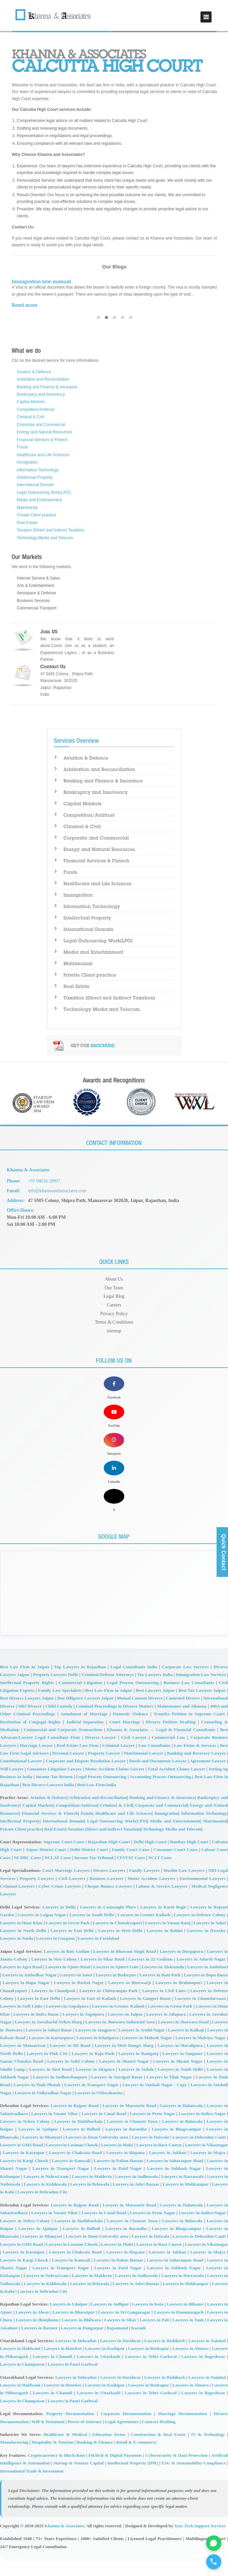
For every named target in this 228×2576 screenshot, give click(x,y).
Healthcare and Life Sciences (43, 455)
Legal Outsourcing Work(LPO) (44, 492)
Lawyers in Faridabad (99, 1955)
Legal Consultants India (133, 1683)
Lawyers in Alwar (32, 2329)
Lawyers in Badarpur (116, 1991)
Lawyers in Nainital (207, 2357)
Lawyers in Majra (207, 2169)
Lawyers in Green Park (68, 1939)
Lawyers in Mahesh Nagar (147, 2054)
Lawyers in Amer (76, 1991)
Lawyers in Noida (16, 1955)
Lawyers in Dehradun (76, 2357)
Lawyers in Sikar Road (103, 1976)
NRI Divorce (30, 1723)
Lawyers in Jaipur (125, 2031)
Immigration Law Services (201, 1691)
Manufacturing (14, 2459)
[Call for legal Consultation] (212, 2560)
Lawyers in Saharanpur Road (175, 2177)
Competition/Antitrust (35, 409)
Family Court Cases (131, 1866)
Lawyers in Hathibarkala (78, 2138)
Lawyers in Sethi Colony (71, 2078)
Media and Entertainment (39, 500)
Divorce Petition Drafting (171, 1739)
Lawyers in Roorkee (63, 2365)
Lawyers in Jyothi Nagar (142, 2047)
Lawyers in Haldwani (20, 2365)
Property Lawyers (37, 1895)
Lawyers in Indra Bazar (36, 2031)
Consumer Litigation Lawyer (54, 1786)
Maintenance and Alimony (182, 1723)
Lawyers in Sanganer (183, 2070)
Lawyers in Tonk (188, 2336)
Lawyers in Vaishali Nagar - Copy (154, 2101)
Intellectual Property (34, 477)
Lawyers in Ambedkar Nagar (29, 1991)
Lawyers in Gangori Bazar (145, 2015)
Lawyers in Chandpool (53, 2007)
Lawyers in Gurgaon (55, 1955)
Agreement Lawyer (208, 1777)
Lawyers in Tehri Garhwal (151, 2373)
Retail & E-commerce (136, 2459)
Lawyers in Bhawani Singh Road (124, 1968)
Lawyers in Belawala (89, 2201)
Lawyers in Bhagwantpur (176, 2146)
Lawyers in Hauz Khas (21, 1939)
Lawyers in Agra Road (21, 1983)
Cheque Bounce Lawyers (108, 1903)
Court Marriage (124, 1739)
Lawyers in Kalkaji (186, 2047)
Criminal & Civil (30, 417)
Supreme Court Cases (63, 1858)
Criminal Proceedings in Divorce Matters (115, 1723)
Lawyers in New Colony (54, 1976)
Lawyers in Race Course (159, 2161)
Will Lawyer (12, 1786)
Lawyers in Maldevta (91, 2193)
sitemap (114, 1330)
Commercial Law (168, 1754)
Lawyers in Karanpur (24, 2169)
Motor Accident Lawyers (151, 1895)
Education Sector (109, 2451)
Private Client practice (36, 515)
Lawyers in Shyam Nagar (177, 2078)
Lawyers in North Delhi (23, 1947)
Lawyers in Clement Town (132, 2138)
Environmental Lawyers (202, 1895)
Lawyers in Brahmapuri (178, 1999)
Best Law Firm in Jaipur (24, 1683)
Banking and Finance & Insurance (47, 387)
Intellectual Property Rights (27, 1699)
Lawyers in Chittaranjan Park (108, 2007)
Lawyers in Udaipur (69, 2321)
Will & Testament (48, 2438)
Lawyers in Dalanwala (181, 2122)
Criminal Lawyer (118, 1762)
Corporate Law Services (185, 1683)
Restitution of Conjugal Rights (30, 1739)
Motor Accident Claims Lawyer (115, 1786)
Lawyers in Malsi (117, 2161)
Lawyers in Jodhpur (110, 2321)
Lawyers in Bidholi (81, 2146)
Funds (22, 447)
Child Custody (59, 1723)
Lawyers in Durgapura (181, 1968)
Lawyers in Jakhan (167, 2169)
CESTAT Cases (131, 1874)
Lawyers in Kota (148, 2321)
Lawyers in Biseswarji (129, 1999)
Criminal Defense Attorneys (108, 1691)
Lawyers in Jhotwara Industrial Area (120, 2039)
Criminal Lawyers (17, 1903)
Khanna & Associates (64, 2542)
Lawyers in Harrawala (182, 2193)
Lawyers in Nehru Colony (25, 2138)
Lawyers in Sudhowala (136, 2193)
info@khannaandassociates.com (58, 1190)
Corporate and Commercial (41, 424)
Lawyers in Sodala (136, 2086)
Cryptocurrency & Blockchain (56, 2472)
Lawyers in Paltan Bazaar (118, 2177)
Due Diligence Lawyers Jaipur (85, 1715)
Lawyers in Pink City (47, 2070)
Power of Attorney (85, 2438)
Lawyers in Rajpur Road (74, 2122)
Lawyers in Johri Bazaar (135, 2201)
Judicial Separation (85, 1739)
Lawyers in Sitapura (95, 2086)
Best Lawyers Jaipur (155, 1707)
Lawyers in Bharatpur (74, 2329)
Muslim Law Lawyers (183, 1887)
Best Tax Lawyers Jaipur (202, 1707)
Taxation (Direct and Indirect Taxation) (50, 530)
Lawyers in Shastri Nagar (124, 2078)
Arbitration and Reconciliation (43, 379)
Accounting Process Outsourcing (160, 1793)
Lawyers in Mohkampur (186, 2201)
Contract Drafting (159, 2438)
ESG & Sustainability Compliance (194, 2480)
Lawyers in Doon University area (97, 2154)
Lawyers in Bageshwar (203, 2373)
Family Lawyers (144, 1887)
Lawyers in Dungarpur (82, 2345)
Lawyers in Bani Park (159, 1991)
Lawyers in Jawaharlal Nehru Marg (48, 2039)
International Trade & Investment (31, 2487)
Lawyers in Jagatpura (83, 2031)
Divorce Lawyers (110, 1887)
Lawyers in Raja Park (93, 2070)
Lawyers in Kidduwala (45, 2201)
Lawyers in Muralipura (179, 2062)
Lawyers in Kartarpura (51, 2054)
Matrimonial (27, 507)
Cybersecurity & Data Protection (176, 2472)
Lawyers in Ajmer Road (67, 1983)
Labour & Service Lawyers (161, 1903)
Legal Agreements (122, 2438)
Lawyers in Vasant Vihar (54, 2130)
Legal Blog (114, 1296)
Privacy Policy (114, 1313)
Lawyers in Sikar (120, 2336)
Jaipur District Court (46, 1866)
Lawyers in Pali (154, 2336)
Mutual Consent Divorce (140, 1715)
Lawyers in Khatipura (98, 2054)
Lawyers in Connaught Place (108, 1924)
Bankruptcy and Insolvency (41, 394)
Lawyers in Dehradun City (42, 2209)
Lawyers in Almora (191, 2365)
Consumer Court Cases (175, 1866)
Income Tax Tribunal (93, 1874)
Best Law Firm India (96, 1801)
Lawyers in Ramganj (138, 2070)
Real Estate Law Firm (78, 1762)
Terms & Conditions (114, 1322)
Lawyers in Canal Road (104, 2130)
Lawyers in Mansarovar (23, 2062)
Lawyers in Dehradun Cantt (199, 2154)
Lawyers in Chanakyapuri (117, 1939)
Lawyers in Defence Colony (200, 1931)
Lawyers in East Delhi (72, 1947)
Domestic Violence (130, 1730)
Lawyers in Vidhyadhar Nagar (43, 2109)
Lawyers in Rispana (125, 2169)
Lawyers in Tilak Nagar (169, 2094)
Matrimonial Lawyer (143, 1770)
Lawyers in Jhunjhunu (37, 2336)
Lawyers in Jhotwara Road (183, 2039)
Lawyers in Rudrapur (148, 2365)
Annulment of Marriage (83, 1730)
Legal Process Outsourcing (133, 1699)
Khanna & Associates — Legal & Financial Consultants (161, 1746)
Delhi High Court (150, 1858)
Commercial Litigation (80, 1699)
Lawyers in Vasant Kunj (167, 1939)
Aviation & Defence (34, 372)
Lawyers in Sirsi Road (50, 2086)
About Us (114, 1279)
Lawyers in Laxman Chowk (72, 2161)
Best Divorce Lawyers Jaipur (27, 1715)
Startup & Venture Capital (78, 2480)
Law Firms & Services (195, 1762)
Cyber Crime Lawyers (59, 1903)
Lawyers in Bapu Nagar (26, 1999)
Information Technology (37, 470)
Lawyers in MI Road (70, 2062)
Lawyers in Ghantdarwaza (200, 2015)
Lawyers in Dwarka (206, 1947)
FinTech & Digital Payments (115, 2472)
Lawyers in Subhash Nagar (174, 2185)
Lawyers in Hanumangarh (178, 2329)
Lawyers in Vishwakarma (98, 2109)
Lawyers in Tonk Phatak (37, 2101)
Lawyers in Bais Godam (66, 1968)
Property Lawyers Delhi (55, 1691)
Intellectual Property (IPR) (132, 2480)
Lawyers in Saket (210, 1939)
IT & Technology (208, 2451)
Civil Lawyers (71, 1895)
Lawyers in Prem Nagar (152, 2130)
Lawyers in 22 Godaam (150, 1976)
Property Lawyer (104, 1770)
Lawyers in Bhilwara (81, 2336)
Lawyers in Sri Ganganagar (124, 2329)
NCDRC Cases (27, 1874)
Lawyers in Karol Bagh (163, 1924)
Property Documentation (70, 2430)
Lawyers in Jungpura (95, 2047)
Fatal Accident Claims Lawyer (176, 1786)
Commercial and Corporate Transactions (63, 1746)
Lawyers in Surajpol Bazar (116, 2094)
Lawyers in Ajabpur (38, 2146)
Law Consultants (154, 1762)
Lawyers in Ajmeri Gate (115, 1983)
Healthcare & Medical (65, 2451)
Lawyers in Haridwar (120, 2357)
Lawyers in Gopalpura (67, 2023)
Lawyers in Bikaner (185, 2321)
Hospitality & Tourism (53, 2459)
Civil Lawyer (134, 1754)
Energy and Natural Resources (44, 432)
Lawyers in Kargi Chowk (24, 2177)
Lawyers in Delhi (59, 1924)
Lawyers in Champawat (22, 2381)
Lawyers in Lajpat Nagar (41, 1931)
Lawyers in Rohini (165, 1947)
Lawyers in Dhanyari (42, 2154)
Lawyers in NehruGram (46, 2193)
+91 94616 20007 (44, 1181)
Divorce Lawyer (100, 1754)
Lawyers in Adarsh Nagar (201, 1976)
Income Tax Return (54, 1793)
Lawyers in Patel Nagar (118, 2185)
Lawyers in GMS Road (21, 2161)
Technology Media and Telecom (45, 537)
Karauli (138, 2345)
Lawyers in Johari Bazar (49, 2047)
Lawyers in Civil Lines (164, 2007)
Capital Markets (31, 401)
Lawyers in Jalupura (166, 2031)
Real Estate (27, 522)
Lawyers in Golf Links (21, 2023)
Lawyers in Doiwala (150, 2154)
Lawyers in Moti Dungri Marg (123, 2062)
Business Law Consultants (189, 1699)
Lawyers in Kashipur (105, 2365)
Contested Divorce (183, 1715)
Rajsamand (117, 2345)
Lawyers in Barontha (126, 2146)
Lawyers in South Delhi (92, 1931)
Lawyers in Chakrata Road (75, 2169)
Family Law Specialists (59, 1707)
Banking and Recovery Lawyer (196, 1770)
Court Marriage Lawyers (66, 1887)
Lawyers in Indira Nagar (202, 2130)
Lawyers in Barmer (39, 2345)
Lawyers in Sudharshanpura (60, 2094)
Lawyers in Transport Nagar (91, 2101)
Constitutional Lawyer (21, 1777)
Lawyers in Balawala (182, 2138)
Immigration (27, 462)
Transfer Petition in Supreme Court (189, 1730)
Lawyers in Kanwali (71, 2177)
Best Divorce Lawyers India (48, 1801)
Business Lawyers (106, 1895)
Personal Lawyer (68, 1770)
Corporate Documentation (126, 2430)
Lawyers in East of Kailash (90, 2015)
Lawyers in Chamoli (52, 2373)
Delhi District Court (89, 1866)
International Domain (35, 484)
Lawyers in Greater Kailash (144, 1931)
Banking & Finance (95, 2459)
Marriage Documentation (182, 2430)
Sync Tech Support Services (200, 2542)
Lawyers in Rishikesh (164, 2357)
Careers (114, 1304)
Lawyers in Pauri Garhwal (72, 2381)
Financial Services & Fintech (42, 439)
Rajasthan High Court (109, 1858)
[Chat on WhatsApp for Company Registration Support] (212, 2540)
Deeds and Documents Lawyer (157, 1777)
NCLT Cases (160, 1874)
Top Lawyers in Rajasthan (80, 1683)
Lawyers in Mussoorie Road (129, 2122)
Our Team (114, 1287)
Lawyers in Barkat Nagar (79, 1999)
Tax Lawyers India (155, 1691)
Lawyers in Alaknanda (163, 1983)
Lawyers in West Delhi (120, 1947)
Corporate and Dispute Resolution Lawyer (86, 1777)
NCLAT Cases (58, 1874)
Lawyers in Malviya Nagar (200, 2054)
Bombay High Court (189, 1858)
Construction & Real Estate (158, 2451)
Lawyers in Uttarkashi (98, 2373)
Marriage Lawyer (36, 1762)
